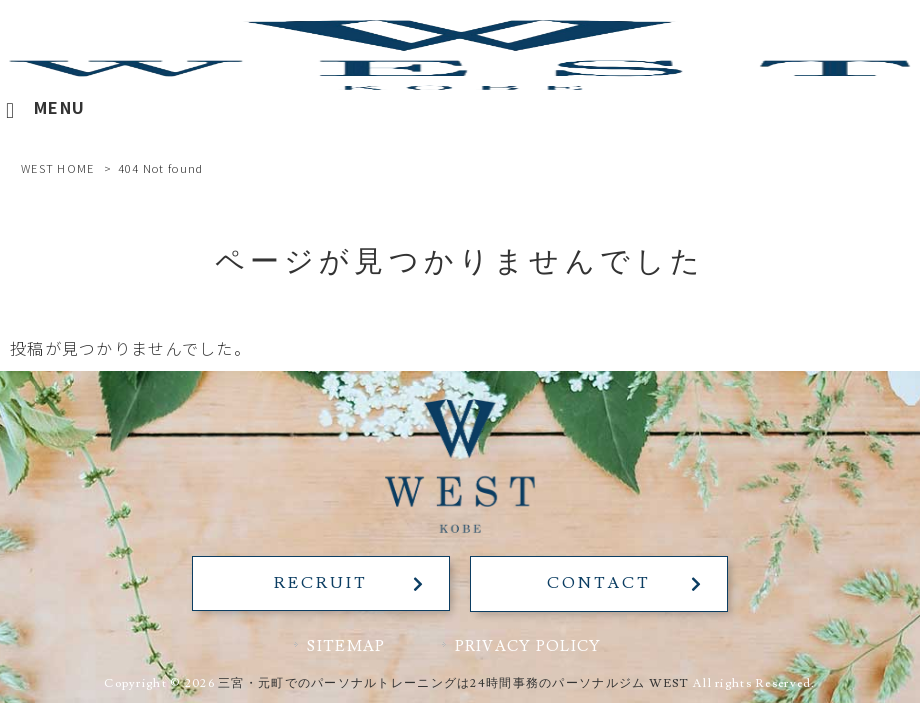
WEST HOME (58, 168)
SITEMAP (346, 646)
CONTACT (599, 583)
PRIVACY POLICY (528, 646)
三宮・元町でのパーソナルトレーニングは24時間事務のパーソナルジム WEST (454, 682)
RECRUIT (319, 583)
